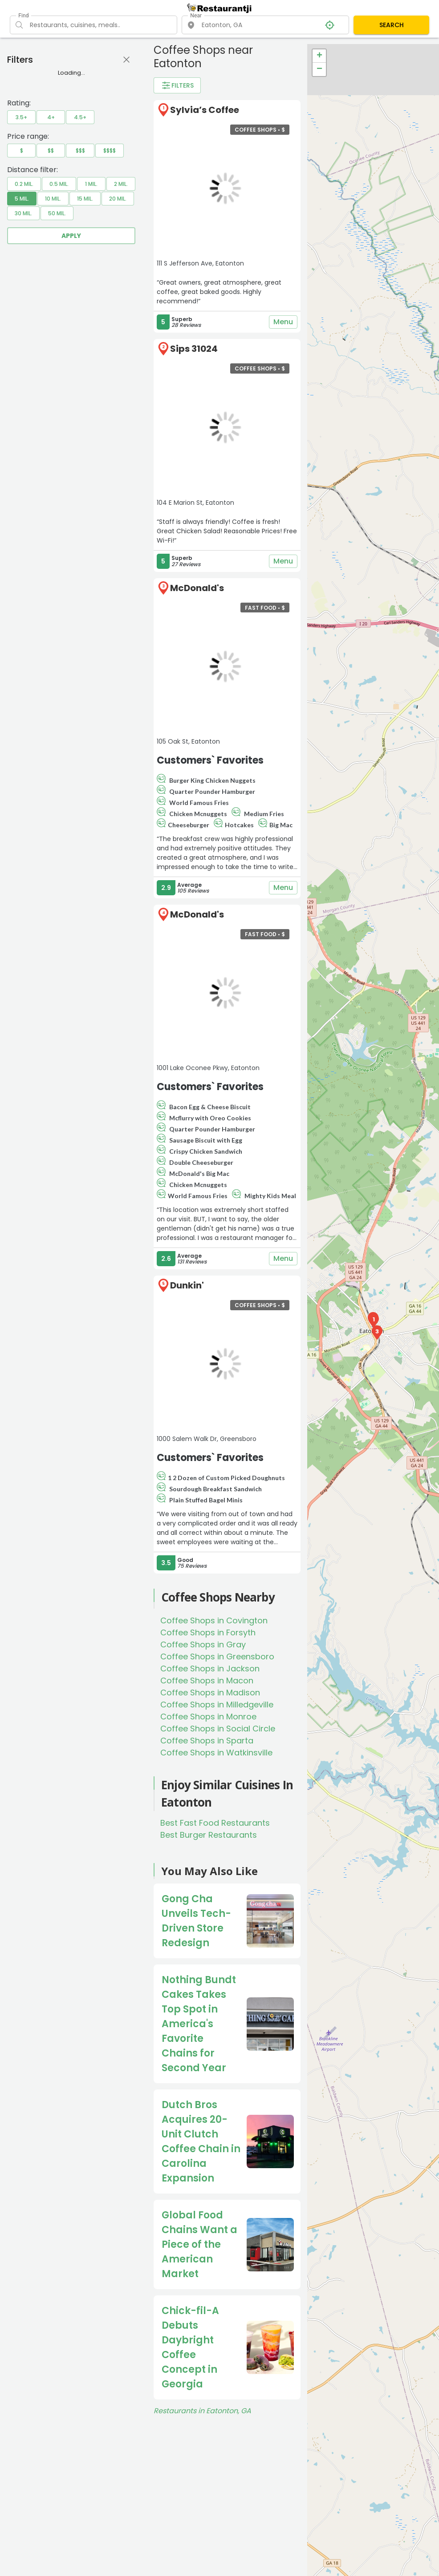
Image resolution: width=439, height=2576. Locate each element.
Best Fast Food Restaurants (215, 1822)
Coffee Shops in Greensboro (217, 1656)
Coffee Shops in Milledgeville (216, 1704)
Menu (283, 322)
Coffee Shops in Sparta (206, 1740)
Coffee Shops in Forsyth (208, 1632)
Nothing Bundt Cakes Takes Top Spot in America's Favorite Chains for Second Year (199, 2024)
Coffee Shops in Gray (203, 1644)
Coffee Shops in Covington (214, 1620)
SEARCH (391, 24)
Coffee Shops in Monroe (208, 1716)
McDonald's (197, 588)
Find (23, 15)
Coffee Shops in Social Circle (217, 1728)
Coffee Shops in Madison (210, 1692)
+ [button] (319, 56)
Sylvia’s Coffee (204, 109)
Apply (71, 235)
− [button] (319, 69)
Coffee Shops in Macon (206, 1680)
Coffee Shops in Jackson (210, 1668)
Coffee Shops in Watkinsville (216, 1752)
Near (196, 15)
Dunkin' (187, 1285)
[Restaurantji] (219, 8)
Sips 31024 (194, 348)
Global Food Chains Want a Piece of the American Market (199, 2244)
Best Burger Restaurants (208, 1834)
